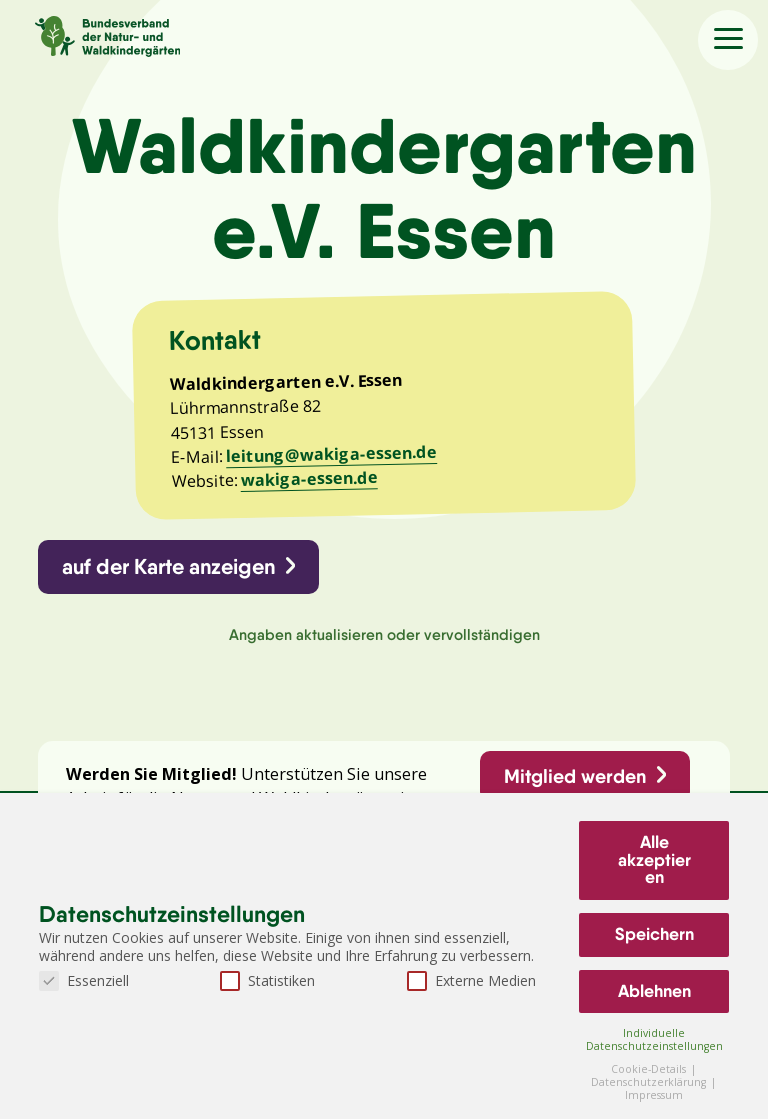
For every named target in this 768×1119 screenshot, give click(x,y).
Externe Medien (471, 980)
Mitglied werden (575, 776)
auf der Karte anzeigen (168, 566)
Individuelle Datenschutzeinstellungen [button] (654, 1039)
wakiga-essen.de (308, 479)
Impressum (654, 1095)
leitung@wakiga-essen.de (331, 454)
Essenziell (84, 980)
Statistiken (267, 980)
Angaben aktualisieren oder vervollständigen (384, 634)
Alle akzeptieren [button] (654, 859)
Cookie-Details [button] (650, 1069)
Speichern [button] (654, 934)
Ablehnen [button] (654, 991)
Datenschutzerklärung (650, 1082)
